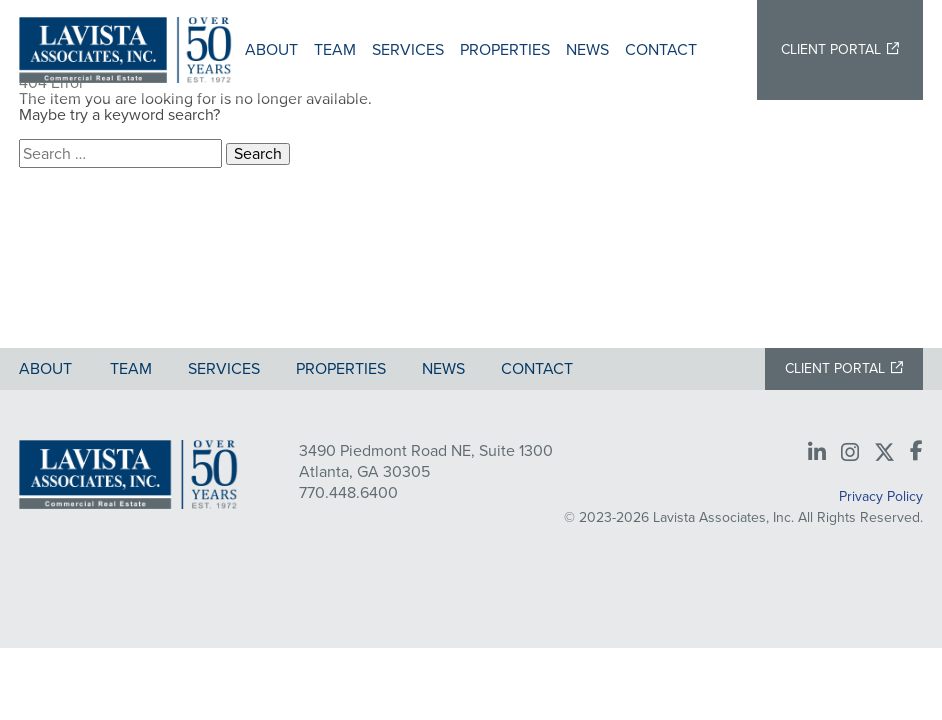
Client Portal (831, 49)
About (271, 49)
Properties (505, 49)
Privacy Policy (881, 496)
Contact (661, 49)
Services (408, 49)
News (587, 49)
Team (335, 49)
